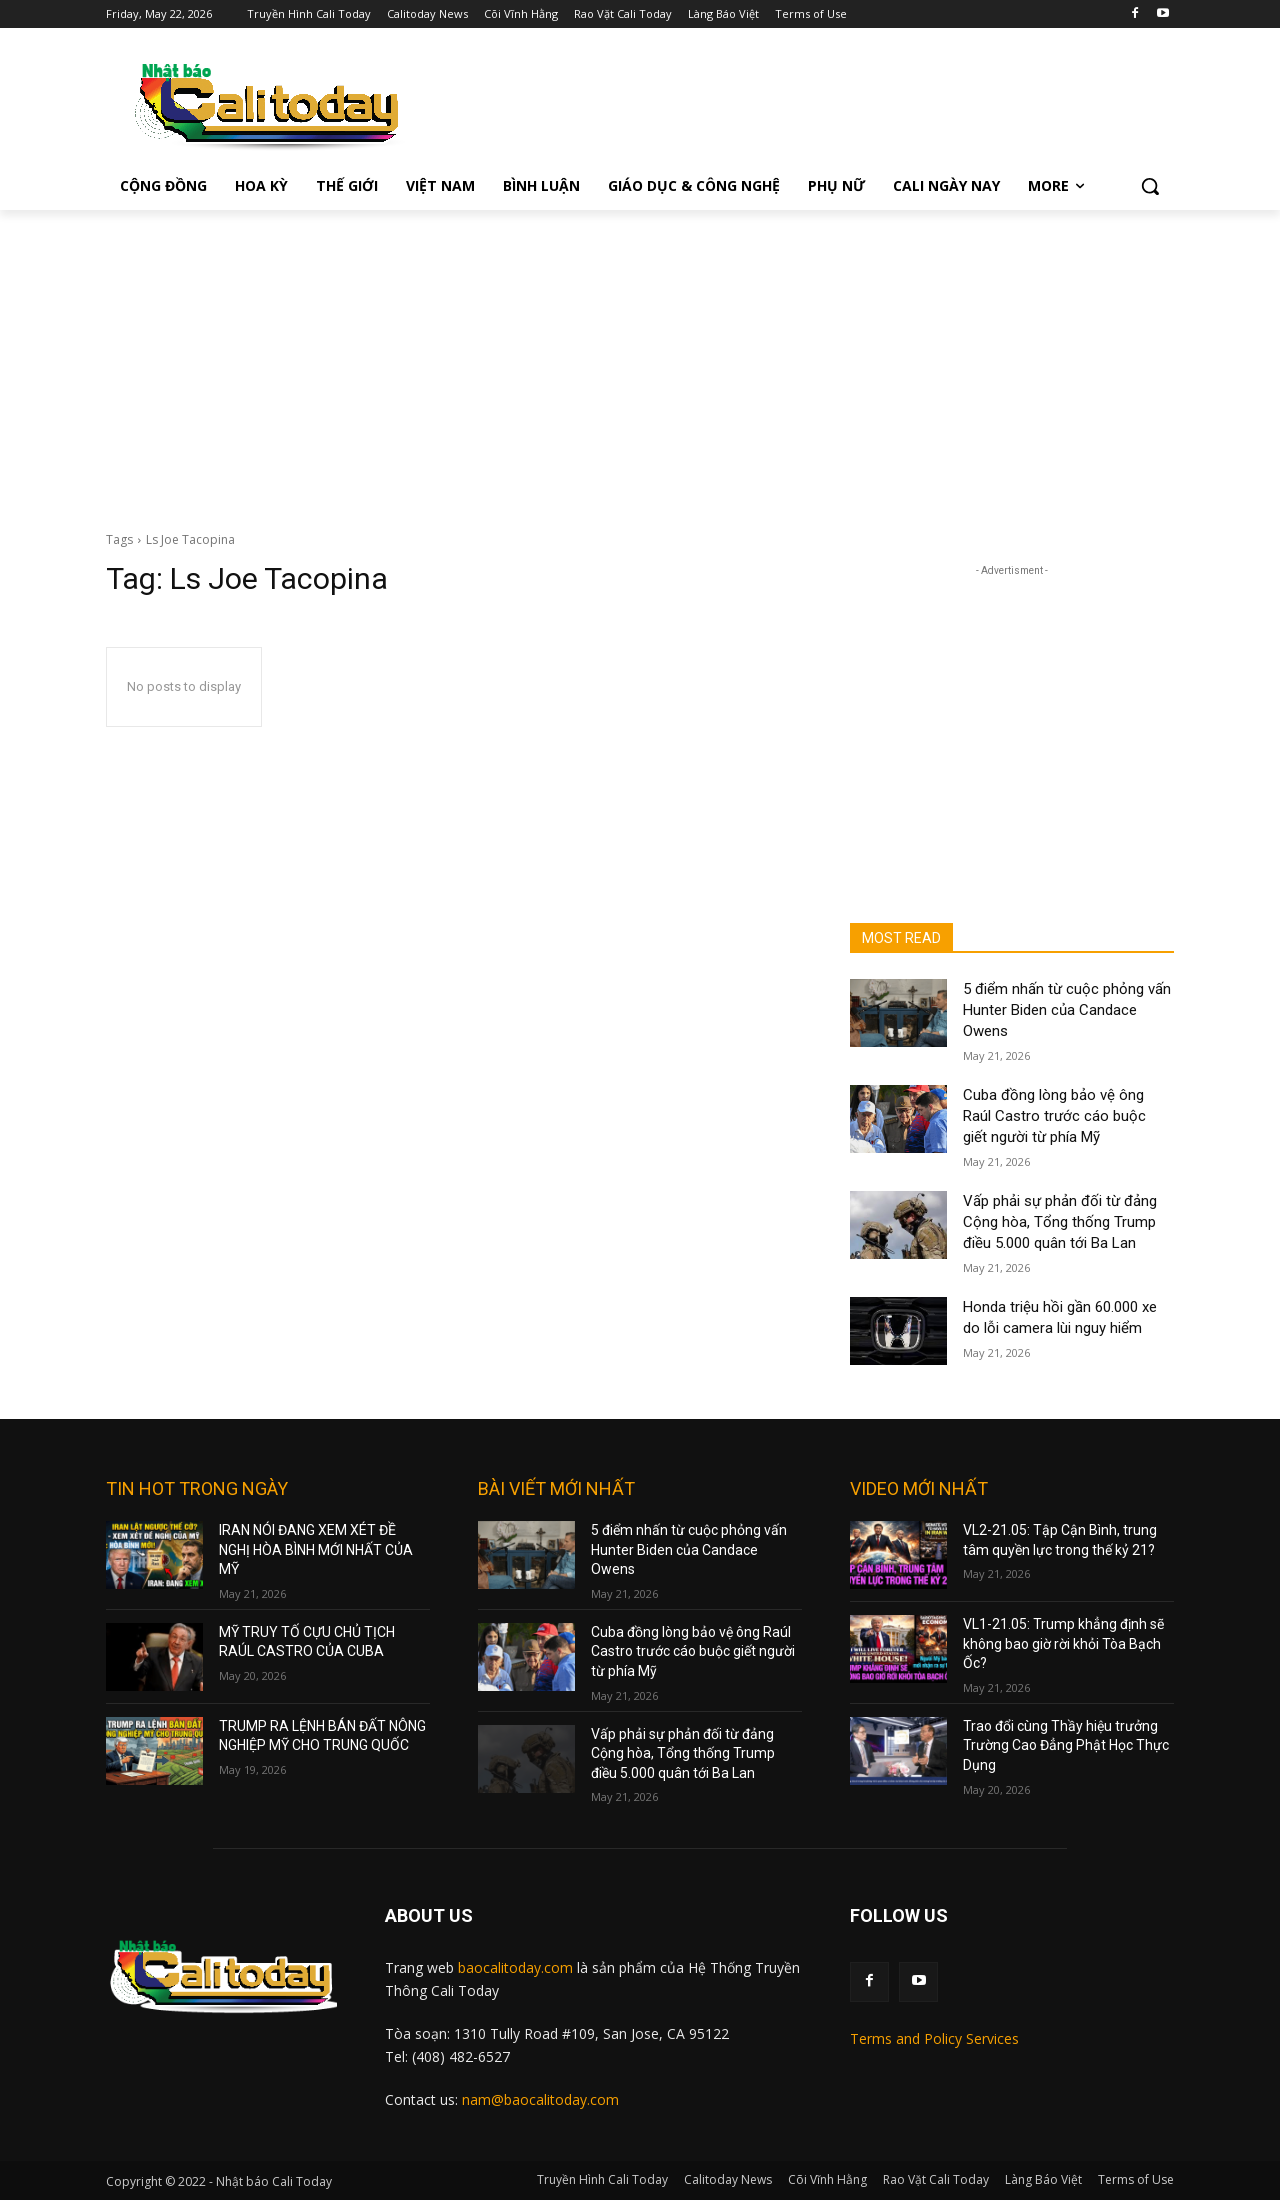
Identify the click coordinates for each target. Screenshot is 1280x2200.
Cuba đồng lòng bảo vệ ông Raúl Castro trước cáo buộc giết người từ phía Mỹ (1054, 1116)
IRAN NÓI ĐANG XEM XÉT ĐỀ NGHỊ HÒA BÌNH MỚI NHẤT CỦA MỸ (316, 1549)
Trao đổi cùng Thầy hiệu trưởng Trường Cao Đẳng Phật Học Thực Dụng (1066, 1745)
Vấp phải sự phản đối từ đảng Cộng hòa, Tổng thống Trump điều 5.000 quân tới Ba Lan (1060, 1222)
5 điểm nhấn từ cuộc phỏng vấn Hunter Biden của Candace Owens (1067, 1010)
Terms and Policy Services (934, 2038)
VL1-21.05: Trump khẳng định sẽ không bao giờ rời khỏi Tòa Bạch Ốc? (1063, 1643)
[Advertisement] (640, 360)
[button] (1150, 186)
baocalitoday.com (515, 1967)
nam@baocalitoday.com (540, 2099)
